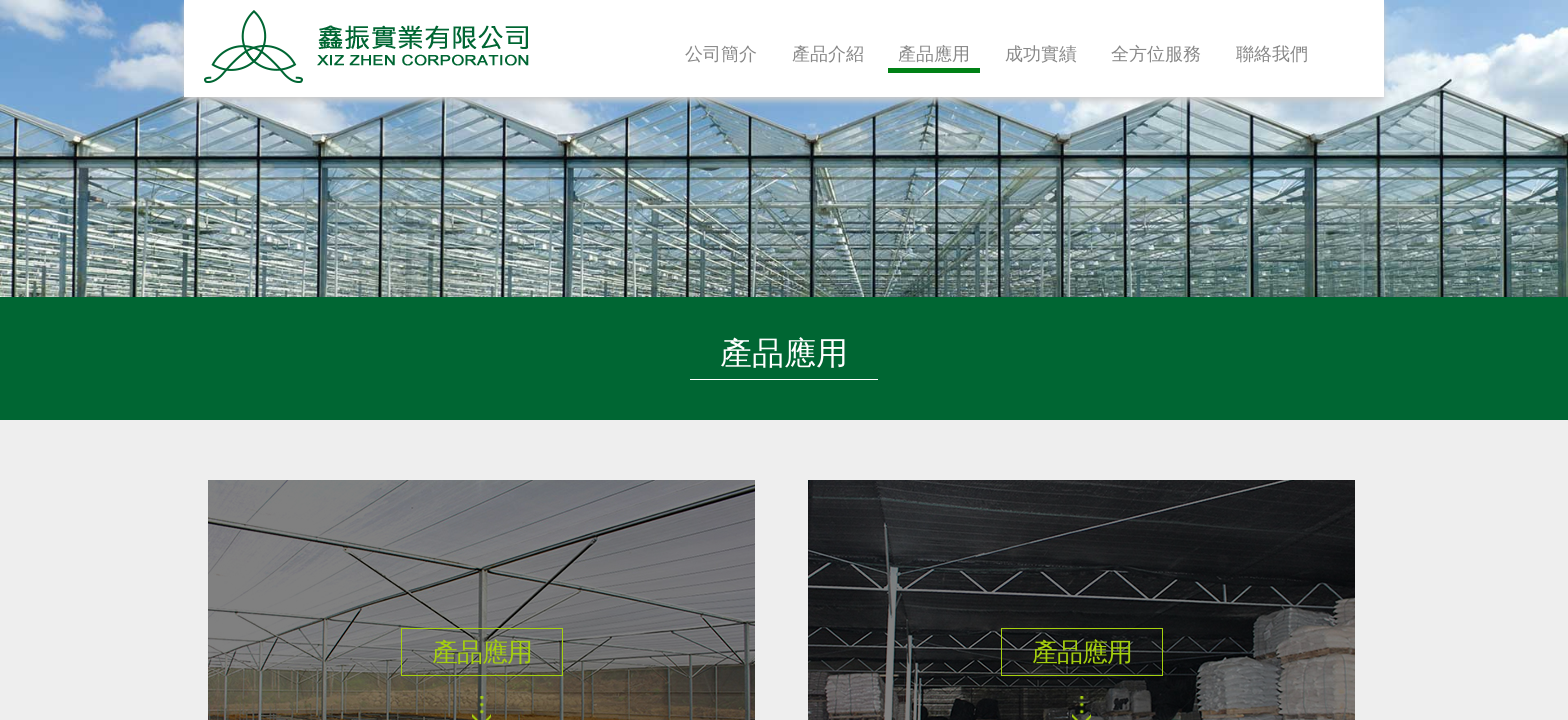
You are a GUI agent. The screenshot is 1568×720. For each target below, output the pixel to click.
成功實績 (1041, 54)
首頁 (1359, 55)
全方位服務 (1156, 54)
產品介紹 (828, 54)
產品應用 (934, 54)
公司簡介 (721, 54)
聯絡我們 (1272, 54)
